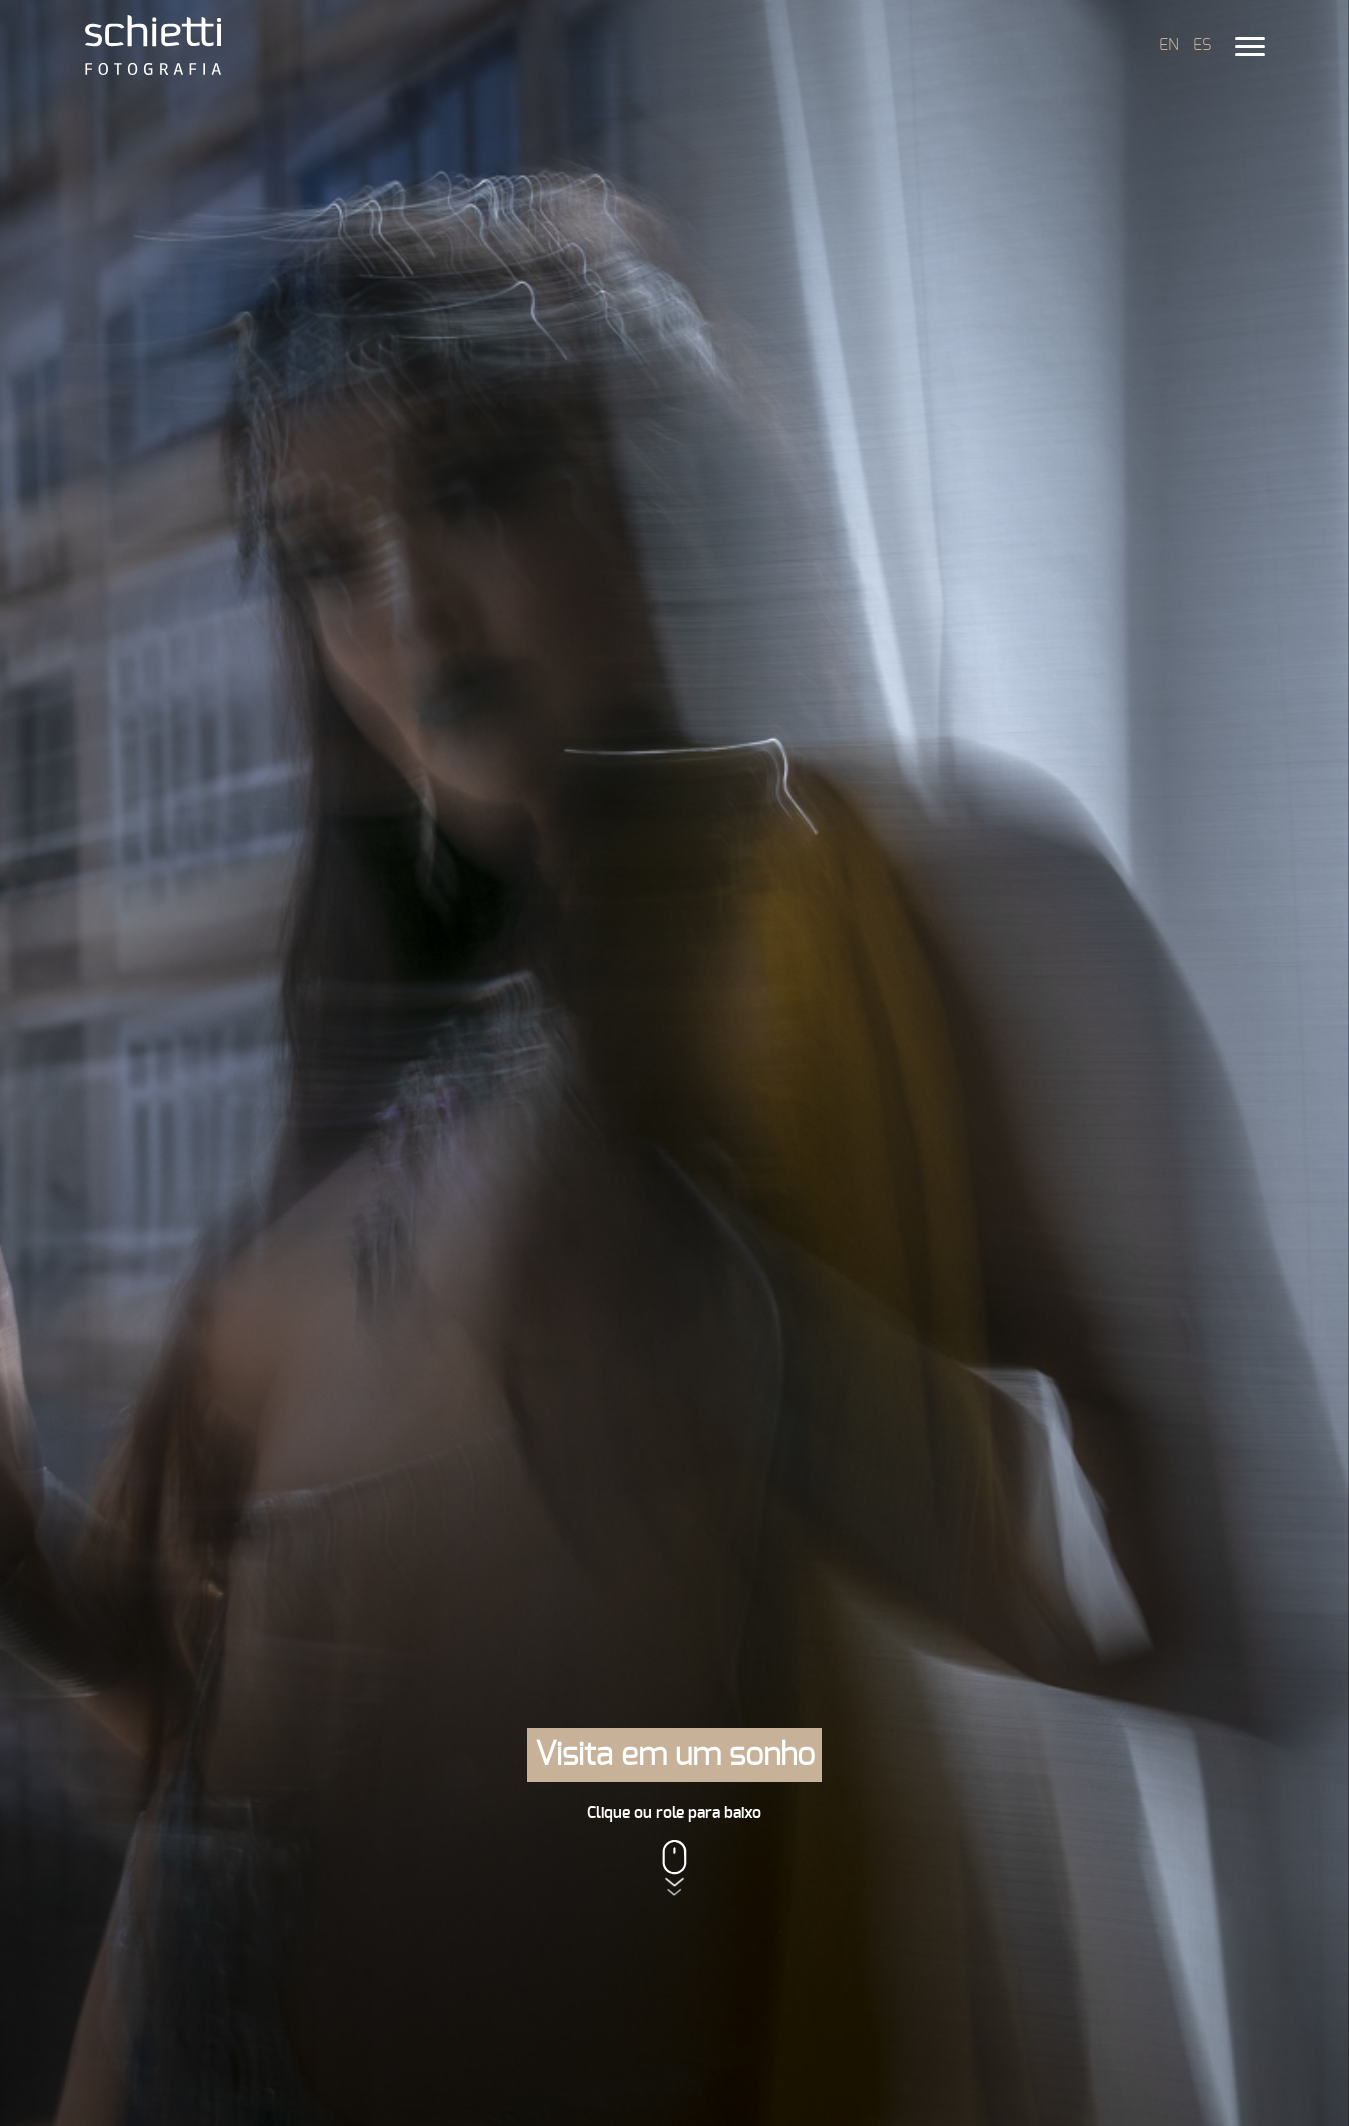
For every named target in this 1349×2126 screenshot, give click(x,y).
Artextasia (929, 1504)
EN (1169, 45)
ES (1202, 45)
